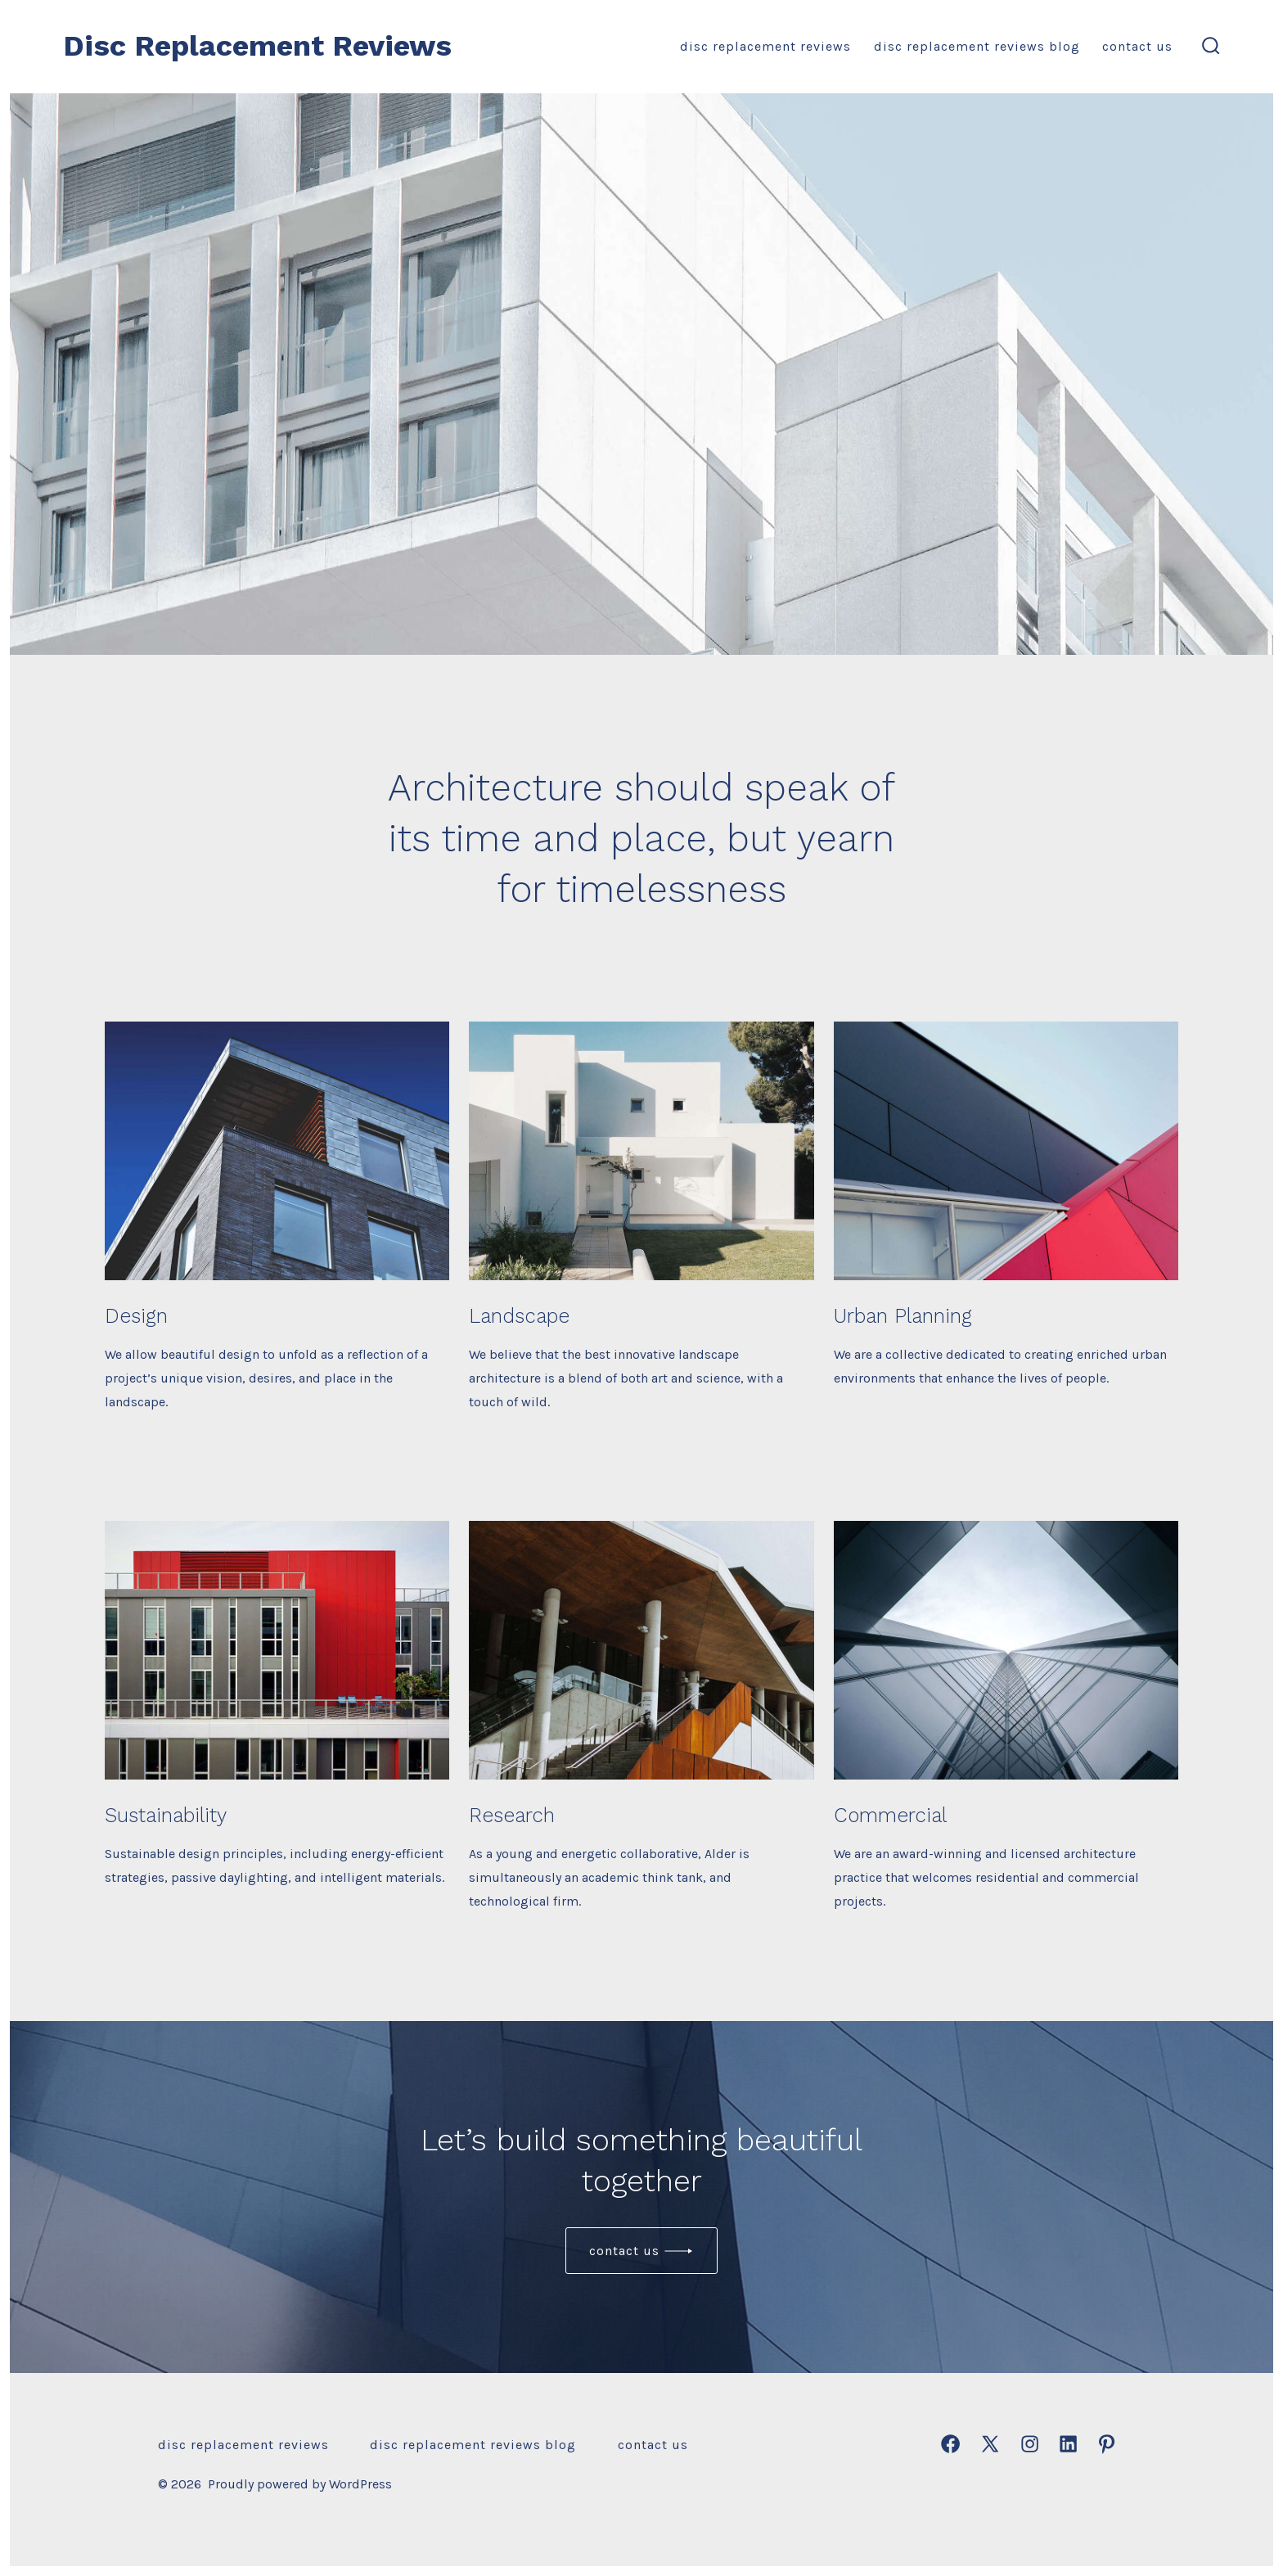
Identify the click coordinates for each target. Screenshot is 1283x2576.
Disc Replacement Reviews (765, 46)
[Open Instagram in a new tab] (1029, 2443)
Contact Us (1137, 46)
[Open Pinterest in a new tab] (1106, 2443)
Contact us (624, 2250)
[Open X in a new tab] (990, 2443)
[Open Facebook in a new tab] (950, 2443)
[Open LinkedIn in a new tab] (1068, 2443)
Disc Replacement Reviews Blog (977, 46)
